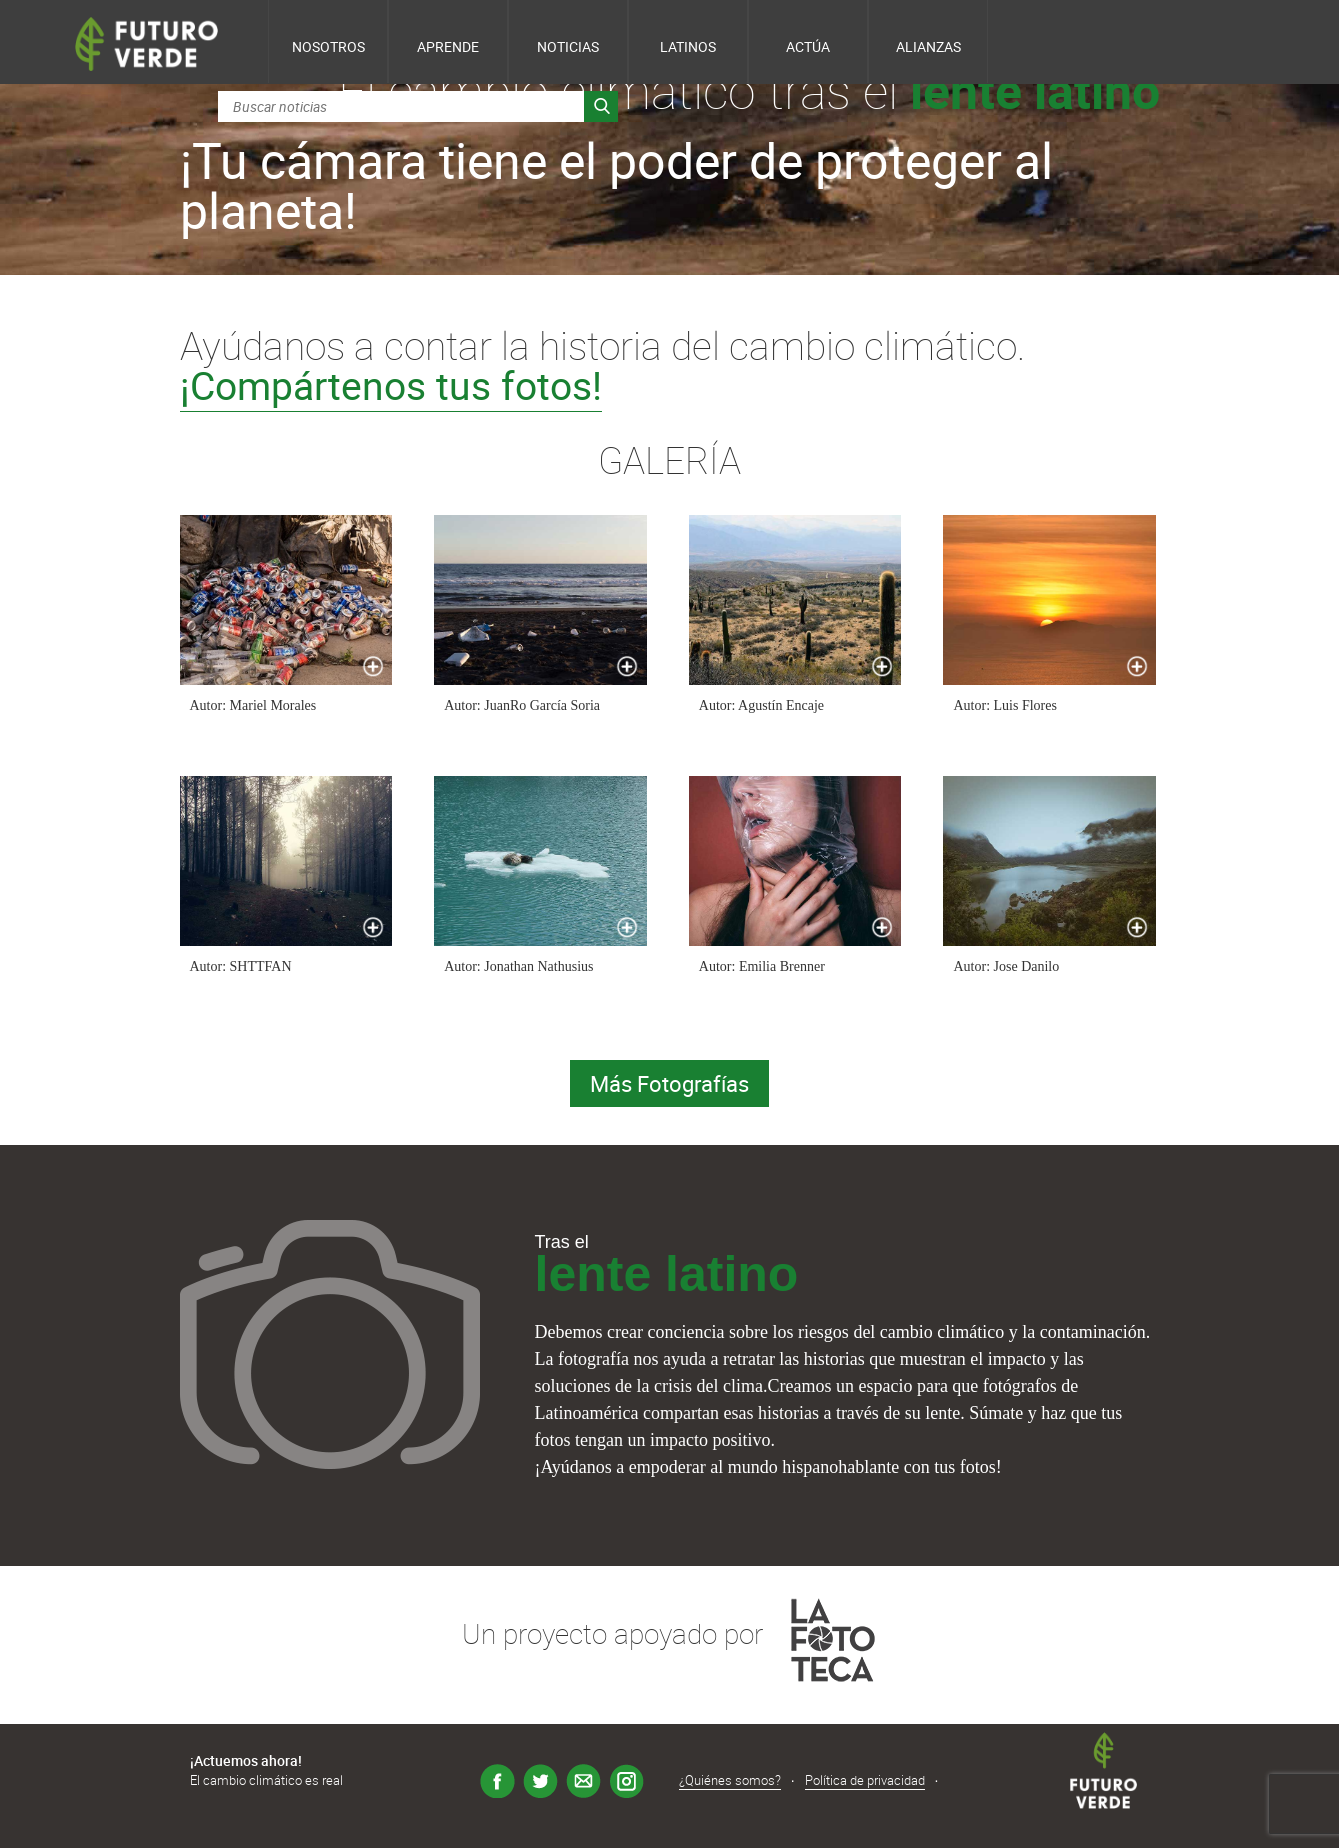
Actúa (808, 46)
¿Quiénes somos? (730, 1780)
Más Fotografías (669, 1083)
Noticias (568, 46)
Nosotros (328, 46)
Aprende (448, 46)
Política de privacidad (865, 1780)
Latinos (688, 46)
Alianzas (928, 46)
